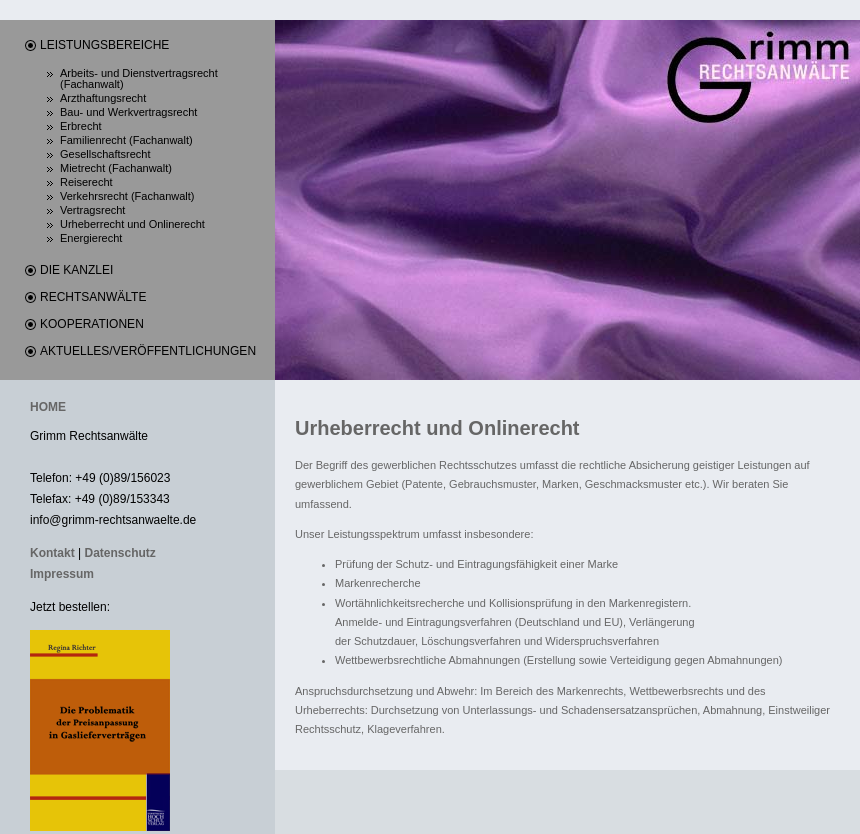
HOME (48, 407)
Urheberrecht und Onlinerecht (132, 224)
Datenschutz (119, 553)
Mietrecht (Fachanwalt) (116, 168)
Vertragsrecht (92, 210)
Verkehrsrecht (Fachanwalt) (127, 196)
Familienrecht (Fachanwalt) (126, 140)
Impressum (62, 574)
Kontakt (52, 553)
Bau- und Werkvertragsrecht (128, 112)
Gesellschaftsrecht (105, 154)
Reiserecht (86, 182)
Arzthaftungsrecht (103, 98)
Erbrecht (81, 126)
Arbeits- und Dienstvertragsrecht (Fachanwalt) (139, 79)
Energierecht (91, 238)
